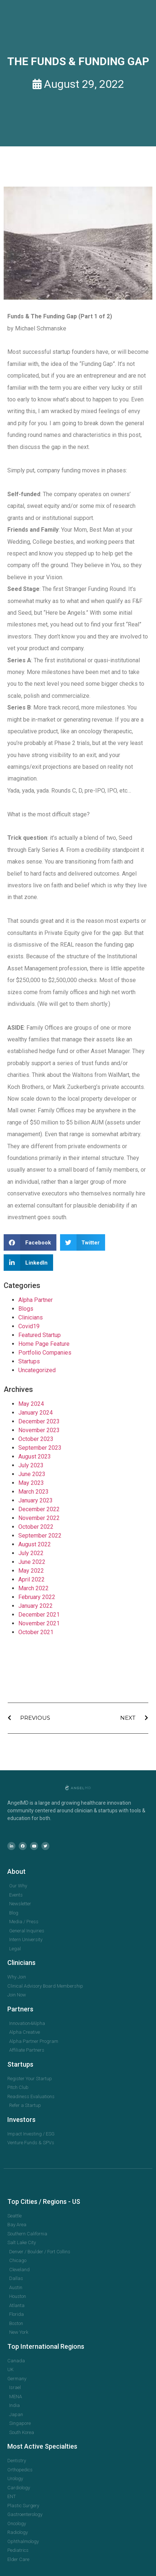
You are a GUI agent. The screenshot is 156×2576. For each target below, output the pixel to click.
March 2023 (33, 1491)
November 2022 (39, 1517)
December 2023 (39, 1421)
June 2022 (31, 1561)
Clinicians (30, 1317)
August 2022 (34, 1544)
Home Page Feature (44, 1343)
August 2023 (34, 1456)
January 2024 (35, 1412)
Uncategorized (37, 1370)
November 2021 (39, 1623)
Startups (29, 1361)
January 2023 (35, 1500)
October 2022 (35, 1526)
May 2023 (31, 1482)
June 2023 (31, 1474)
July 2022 (31, 1553)
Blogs (25, 1308)
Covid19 (29, 1326)
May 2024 (31, 1403)
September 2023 (40, 1447)
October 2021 (35, 1632)
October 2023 (35, 1438)
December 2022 (39, 1509)
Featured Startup (39, 1335)
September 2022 (40, 1535)
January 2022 (35, 1605)
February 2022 (36, 1597)
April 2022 (31, 1579)
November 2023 (39, 1430)
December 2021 (39, 1614)
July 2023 (31, 1465)
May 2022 (31, 1570)
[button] (30, 1242)
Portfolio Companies (44, 1352)
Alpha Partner (35, 1299)
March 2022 (33, 1588)
